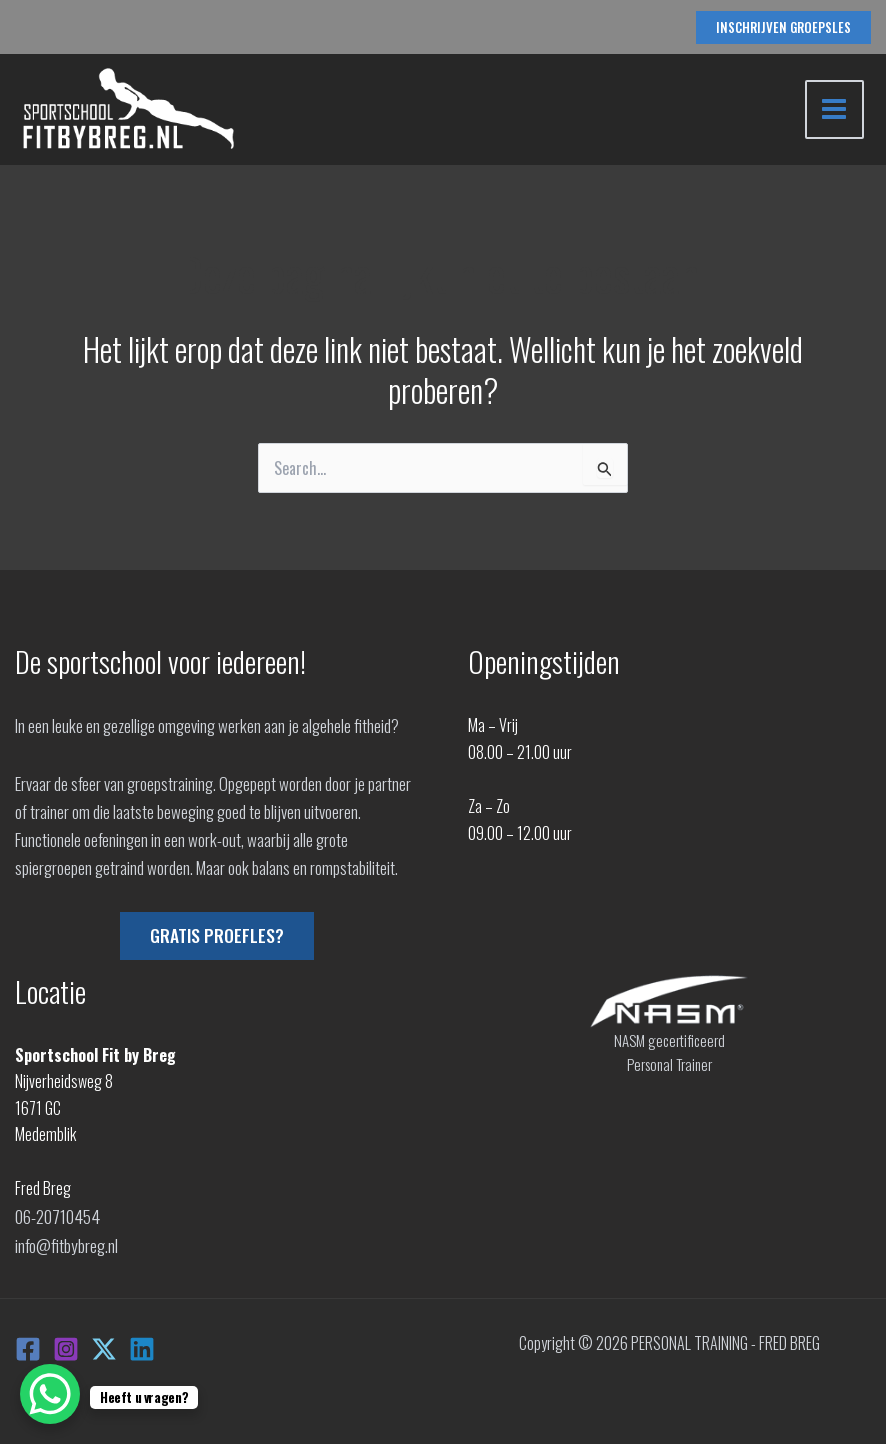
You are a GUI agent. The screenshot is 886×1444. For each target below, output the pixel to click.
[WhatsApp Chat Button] (50, 1394)
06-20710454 (56, 1215)
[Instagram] (66, 1345)
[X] (104, 1345)
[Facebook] (28, 1345)
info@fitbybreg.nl (66, 1242)
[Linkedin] (142, 1345)
